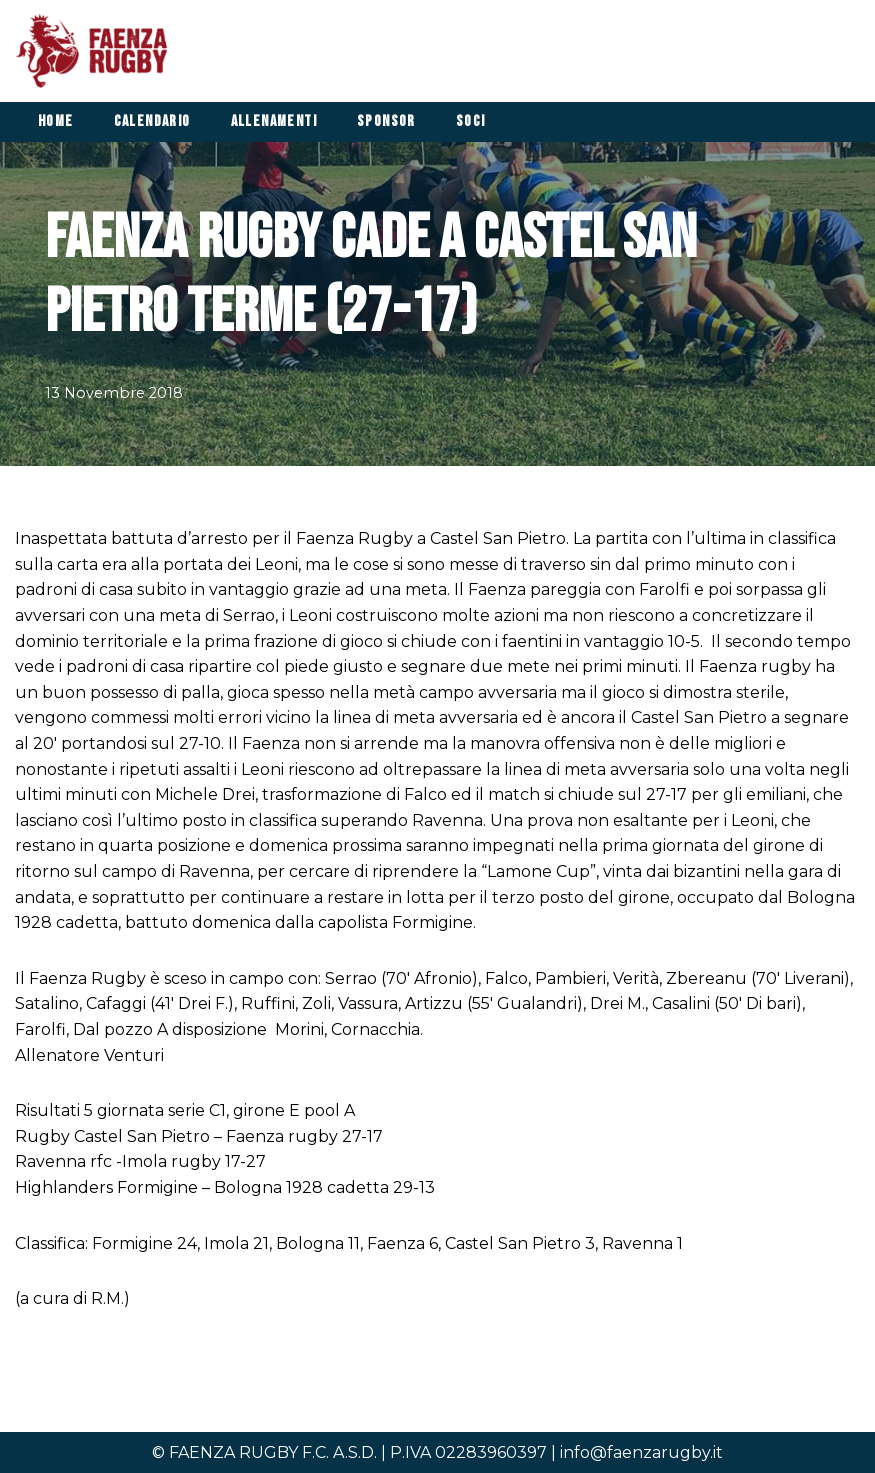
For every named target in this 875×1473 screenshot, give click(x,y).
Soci (471, 121)
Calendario (152, 121)
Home (56, 121)
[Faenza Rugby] (97, 51)
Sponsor (386, 121)
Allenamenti (274, 121)
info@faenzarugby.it (641, 1452)
